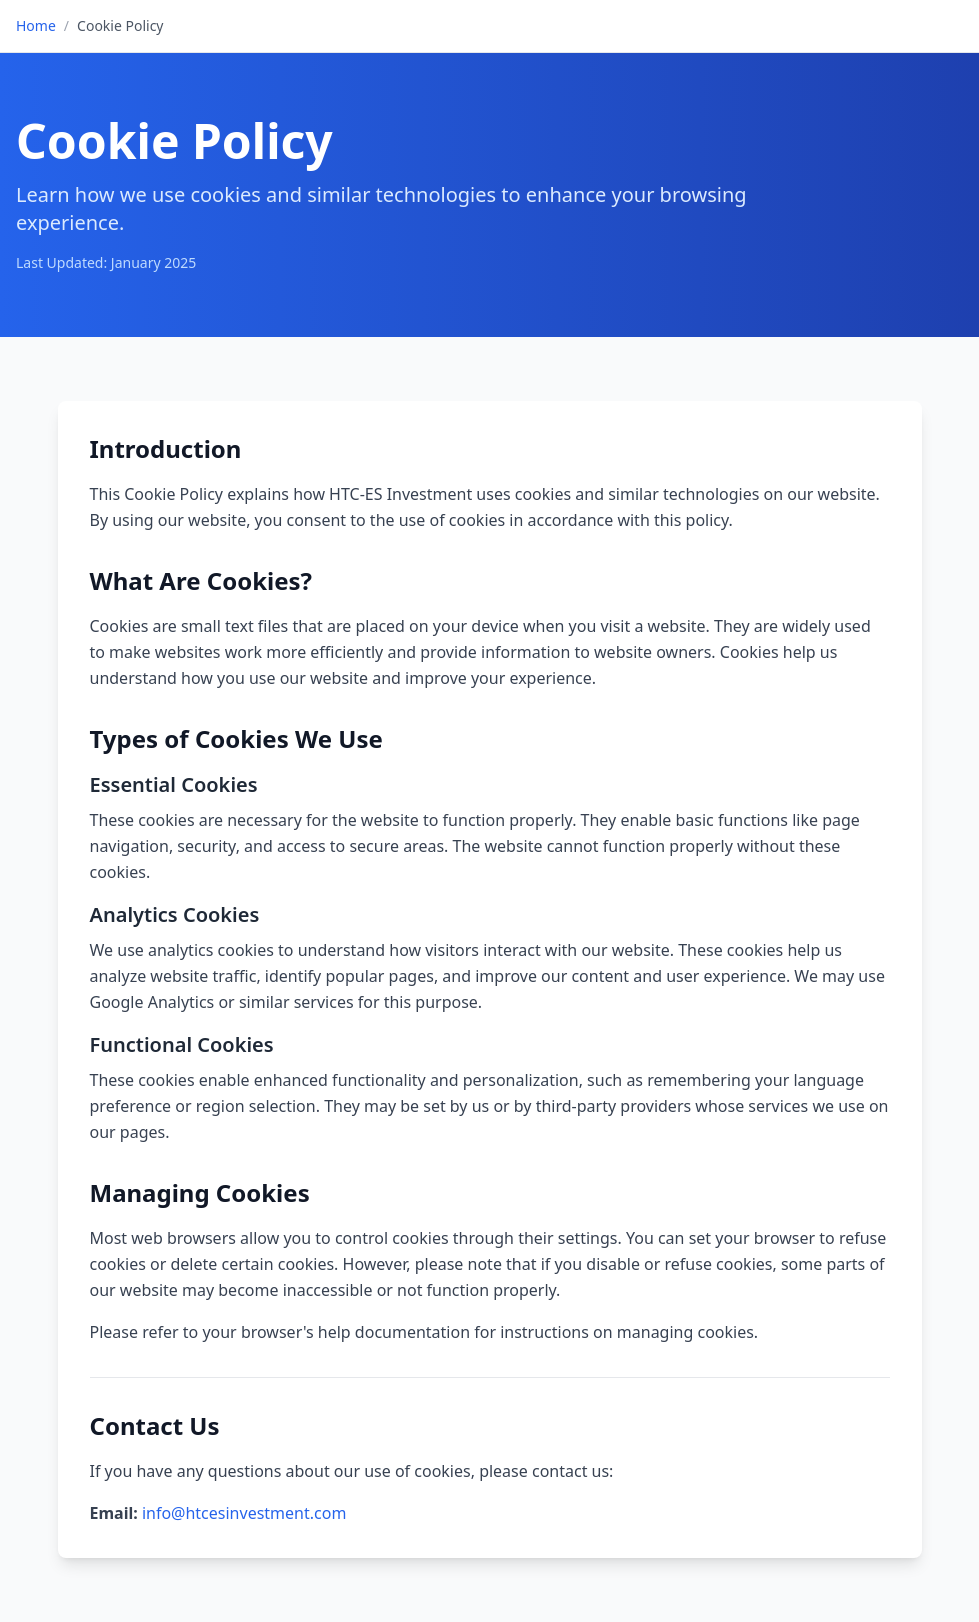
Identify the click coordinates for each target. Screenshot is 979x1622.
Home (36, 25)
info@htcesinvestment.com (244, 1513)
